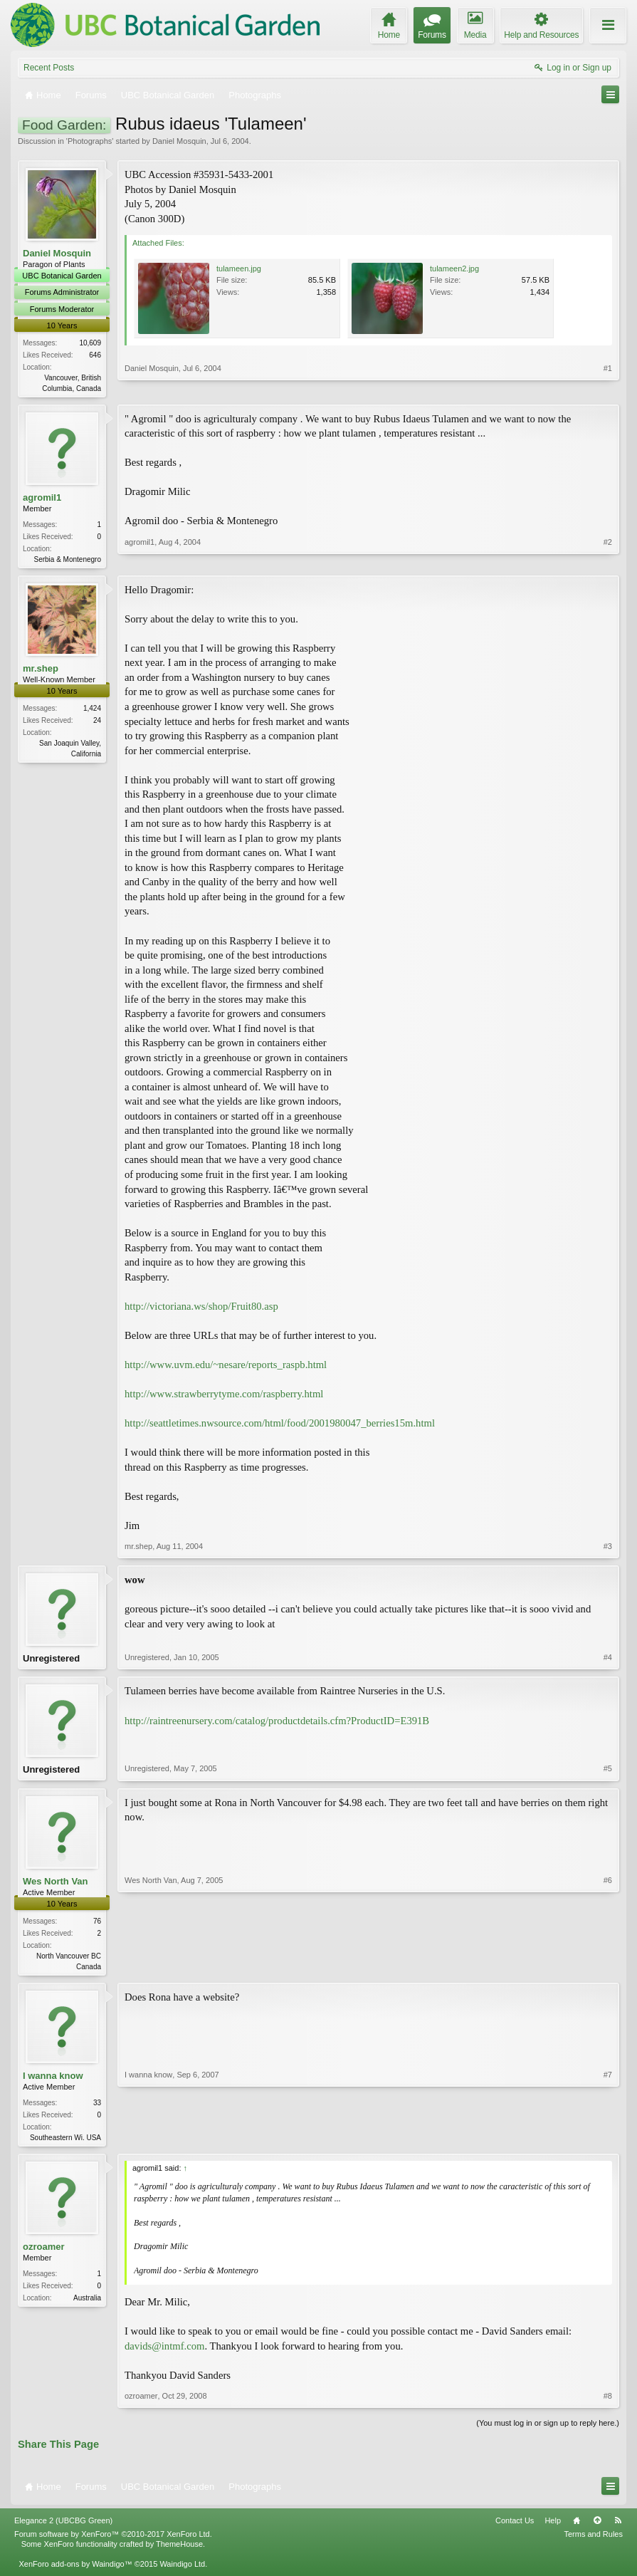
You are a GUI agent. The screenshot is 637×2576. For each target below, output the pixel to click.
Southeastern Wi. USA (65, 2144)
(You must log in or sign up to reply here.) (547, 2431)
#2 (608, 558)
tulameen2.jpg (454, 268)
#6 (608, 1970)
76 (97, 1926)
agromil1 (42, 498)
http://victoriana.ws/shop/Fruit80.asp (201, 1308)
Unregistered (51, 1661)
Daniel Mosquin (179, 141)
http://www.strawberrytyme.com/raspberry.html (224, 1396)
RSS (618, 2528)
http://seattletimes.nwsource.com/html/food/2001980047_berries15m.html (280, 1426)
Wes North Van (55, 1886)
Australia (87, 2306)
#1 (608, 386)
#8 (608, 2404)
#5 (608, 1774)
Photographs (90, 141)
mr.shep (40, 670)
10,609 (90, 343)
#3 (608, 1549)
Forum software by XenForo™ (113, 2542)
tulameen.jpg (238, 268)
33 (97, 2109)
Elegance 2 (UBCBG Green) (63, 2528)
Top (597, 2528)
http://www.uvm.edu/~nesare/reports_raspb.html (226, 1367)
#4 (608, 1661)
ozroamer (44, 2254)
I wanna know (53, 2082)
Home (576, 2528)
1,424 (92, 711)
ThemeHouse (179, 2552)
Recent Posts (48, 68)
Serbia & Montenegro (67, 560)
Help (552, 2528)
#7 (608, 2142)
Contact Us (514, 2528)
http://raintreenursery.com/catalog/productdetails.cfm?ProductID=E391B (277, 1724)
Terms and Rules (593, 2542)
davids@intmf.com (164, 2353)
